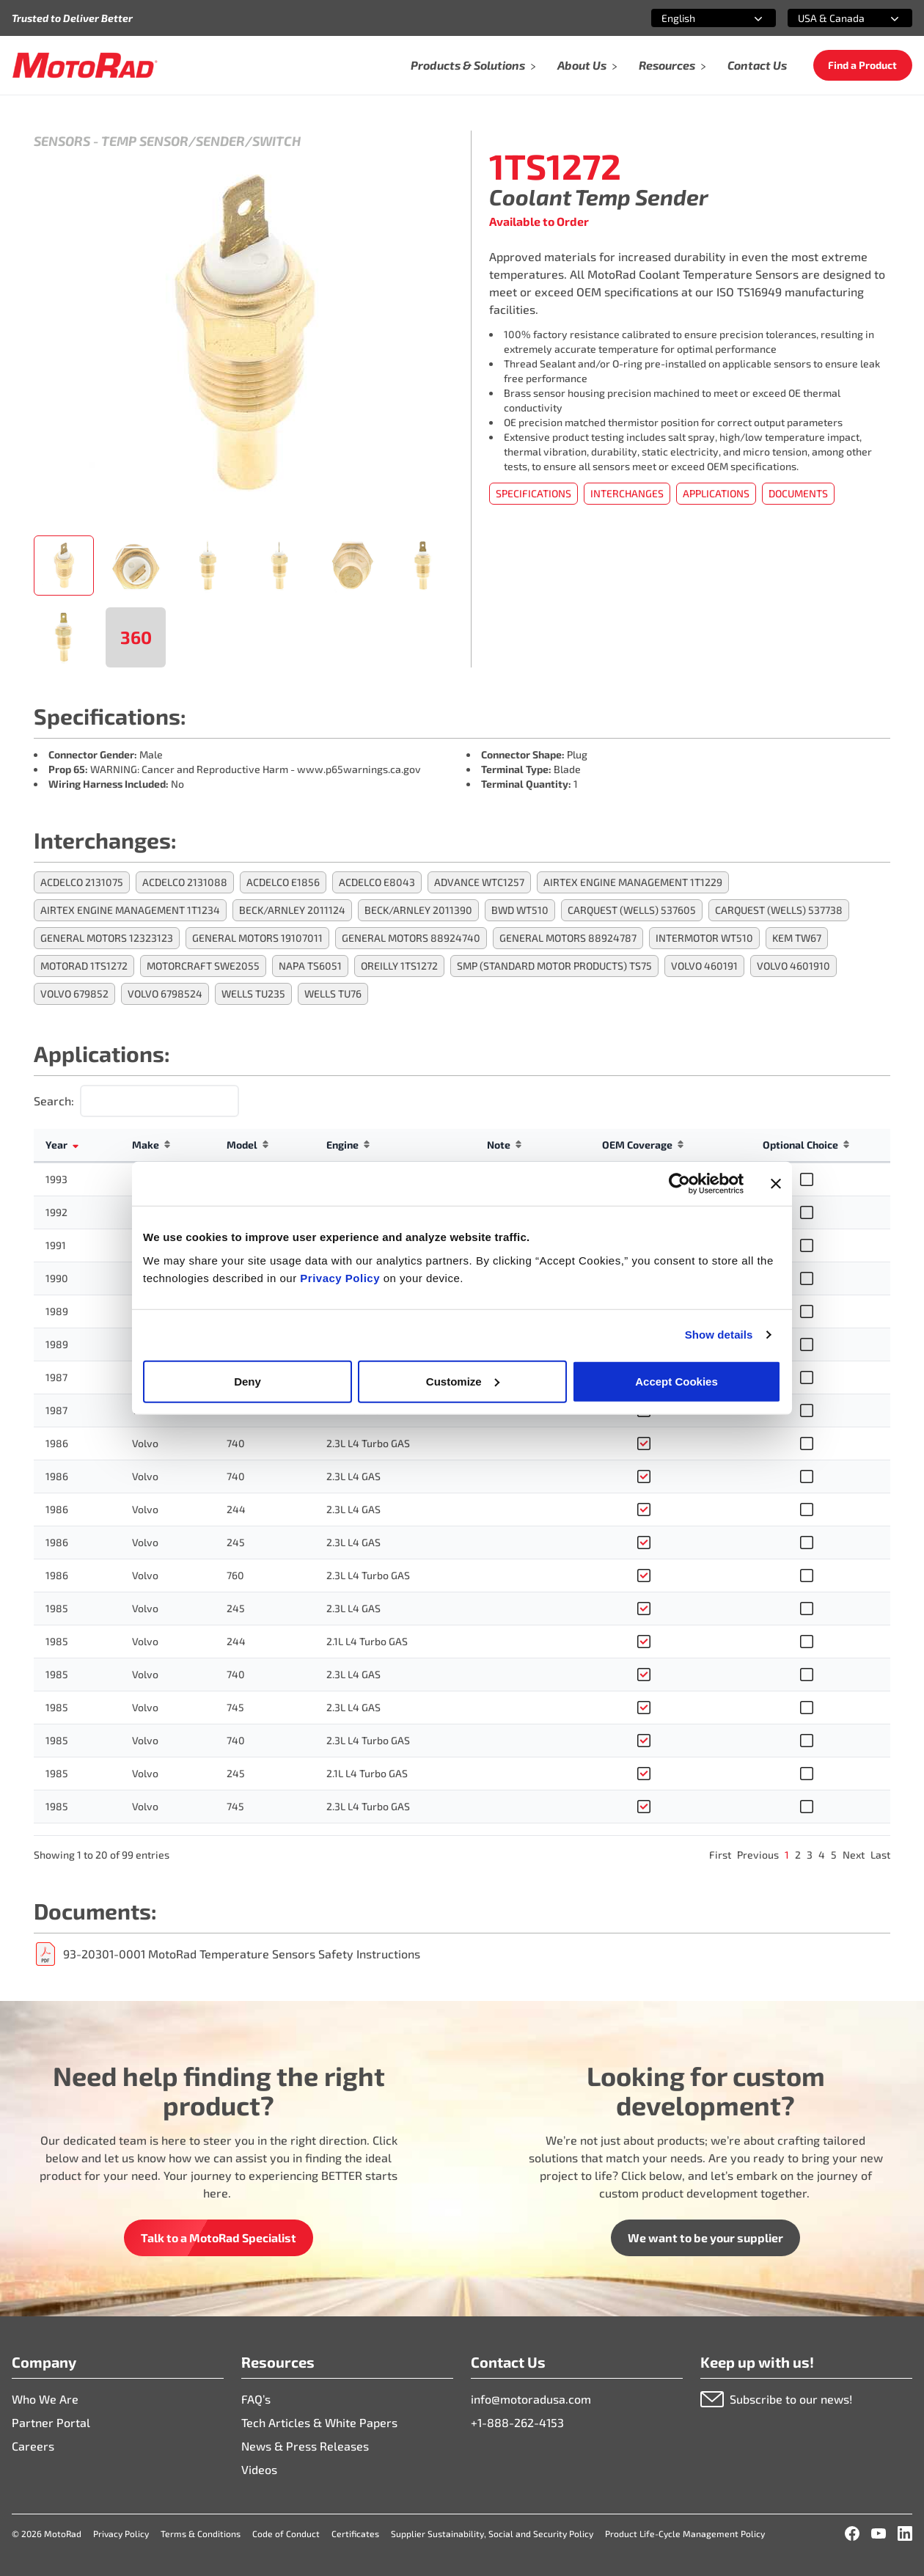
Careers (33, 2446)
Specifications (533, 493)
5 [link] (834, 1854)
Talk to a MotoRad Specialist (218, 2237)
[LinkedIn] (905, 2533)
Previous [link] (758, 1854)
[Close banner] (776, 1184)
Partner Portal (51, 2422)
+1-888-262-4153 (517, 2422)
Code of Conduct (286, 2533)
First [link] (720, 1854)
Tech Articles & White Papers (319, 2422)
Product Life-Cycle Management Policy (685, 2533)
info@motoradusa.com (531, 2399)
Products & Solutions (474, 65)
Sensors (62, 141)
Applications (716, 493)
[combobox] (696, 18)
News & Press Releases (305, 2446)
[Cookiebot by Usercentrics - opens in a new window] (679, 1184)
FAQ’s (256, 2399)
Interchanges (627, 493)
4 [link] (821, 1854)
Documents (798, 493)
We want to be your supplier (705, 2237)
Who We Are (45, 2399)
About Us (587, 65)
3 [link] (810, 1854)
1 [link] (787, 1854)
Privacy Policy (341, 1277)
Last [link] (880, 1854)
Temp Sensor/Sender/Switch (201, 141)
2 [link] (798, 1854)
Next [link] (854, 1854)
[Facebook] (852, 2533)
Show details (719, 1334)
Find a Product (862, 65)
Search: (54, 1101)
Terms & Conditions (201, 2533)
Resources (673, 65)
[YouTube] (878, 2533)
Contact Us (757, 65)
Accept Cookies (676, 1381)
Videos (259, 2469)
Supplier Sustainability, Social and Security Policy (492, 2533)
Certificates (355, 2533)
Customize (462, 1381)
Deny (247, 1381)
